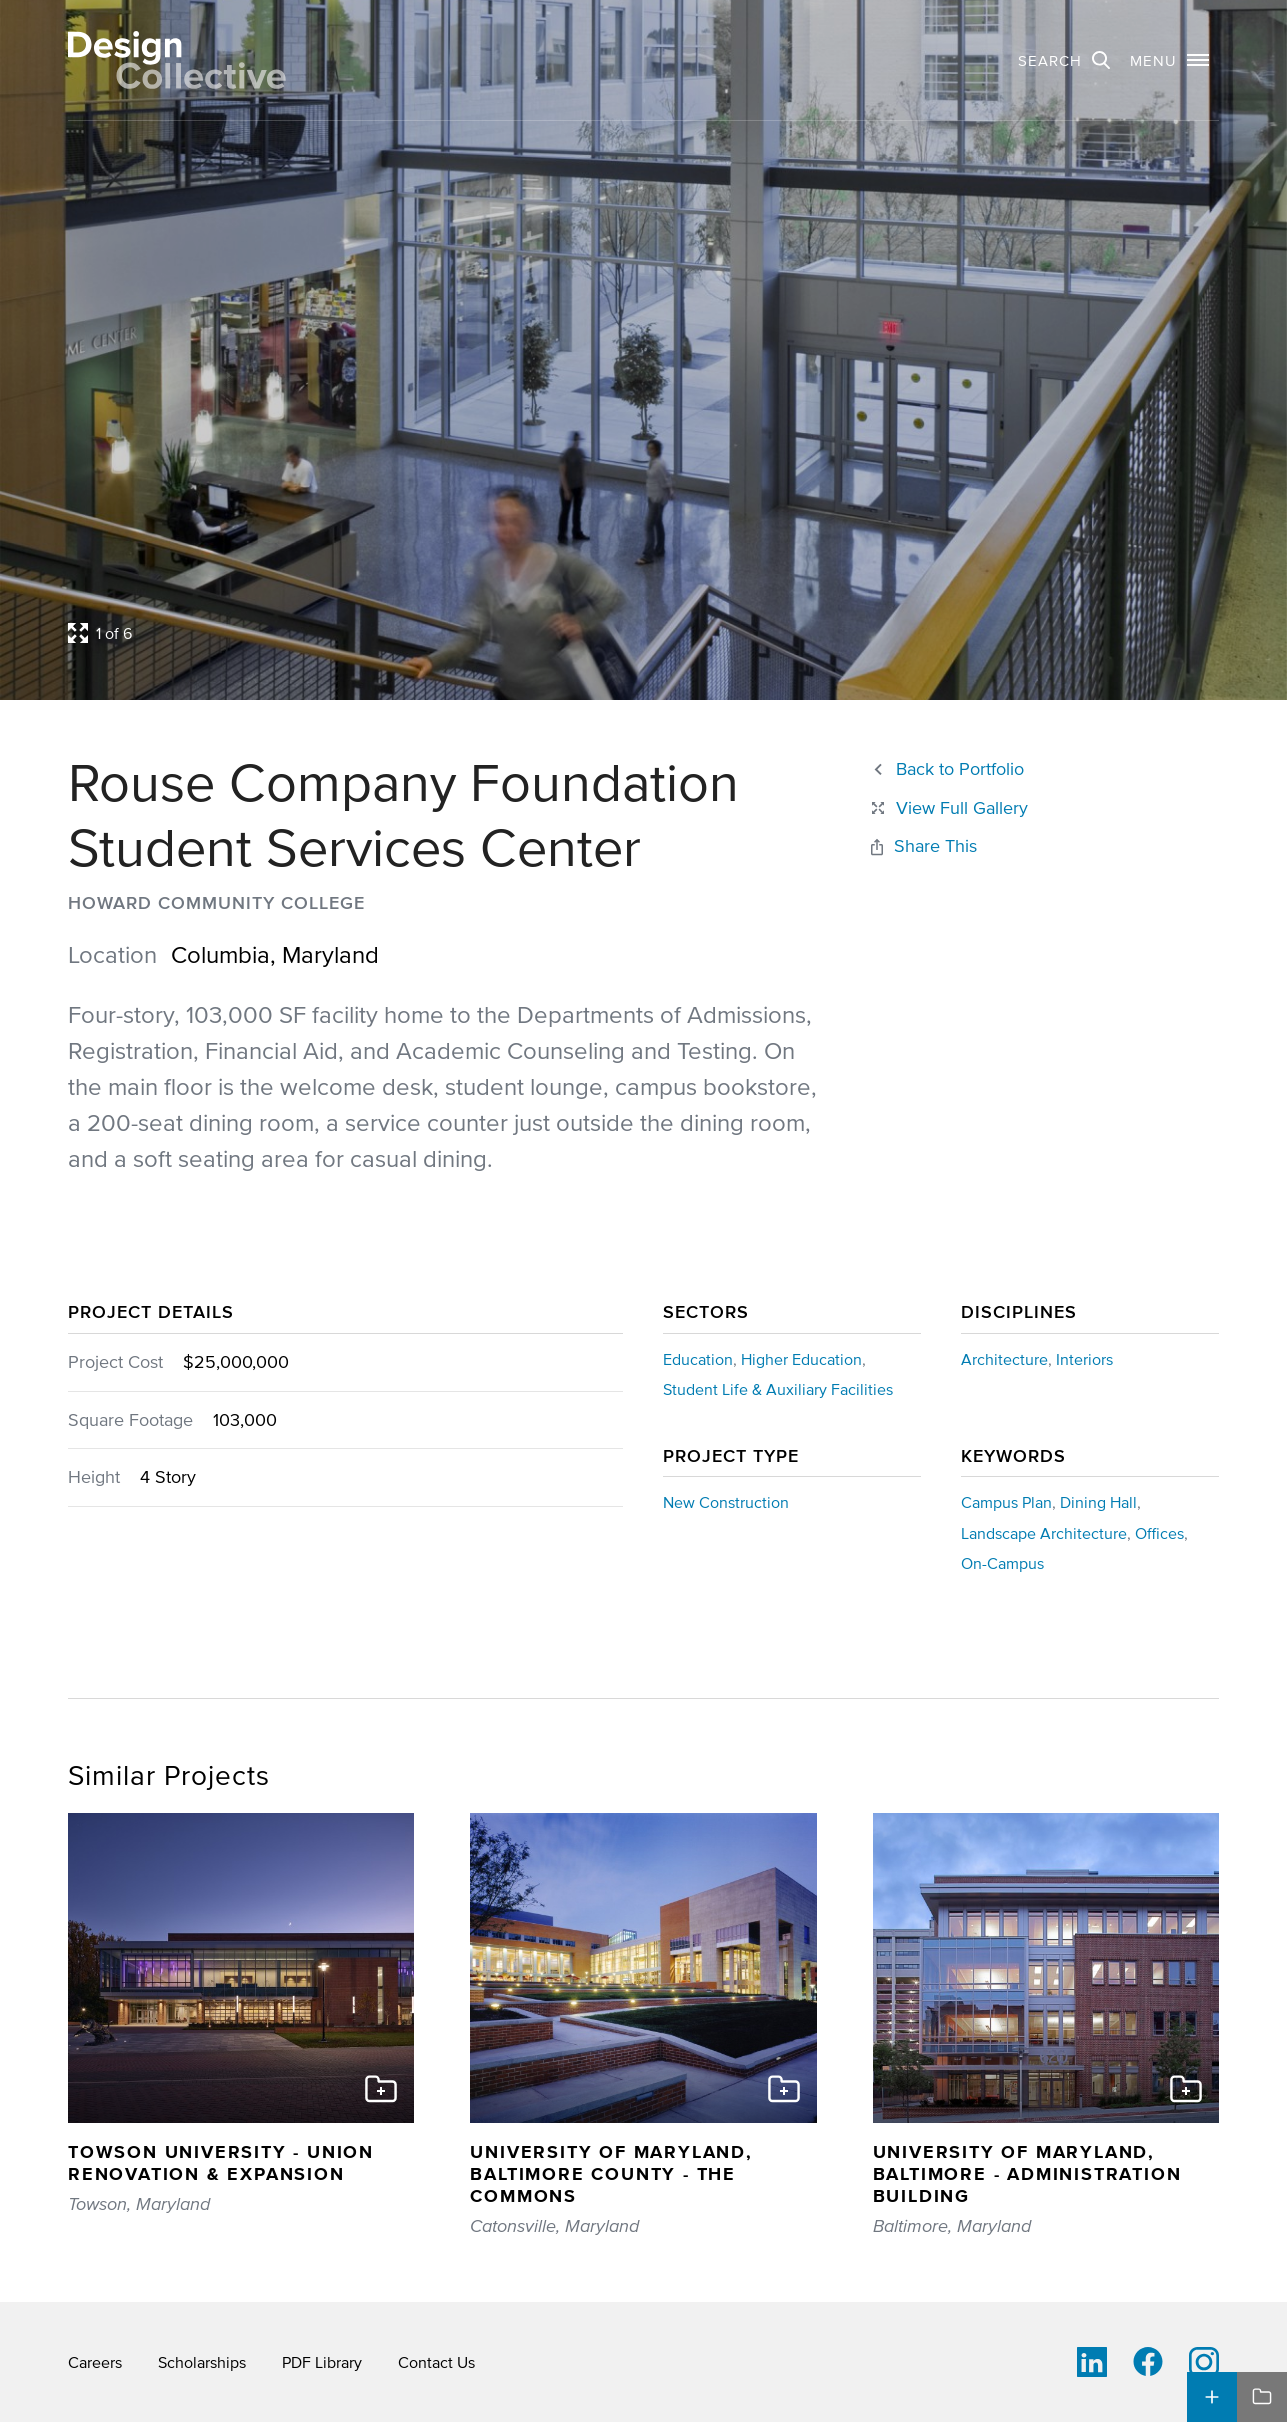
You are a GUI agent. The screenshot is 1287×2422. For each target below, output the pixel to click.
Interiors (1084, 1359)
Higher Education (801, 1359)
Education (698, 1359)
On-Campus (1002, 1563)
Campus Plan (1006, 1502)
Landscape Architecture (1044, 1533)
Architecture (1004, 1359)
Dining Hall (1098, 1502)
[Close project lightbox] (948, 808)
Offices (1159, 1533)
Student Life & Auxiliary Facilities (778, 1389)
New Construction (726, 1502)
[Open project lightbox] (493, 633)
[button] (1169, 60)
